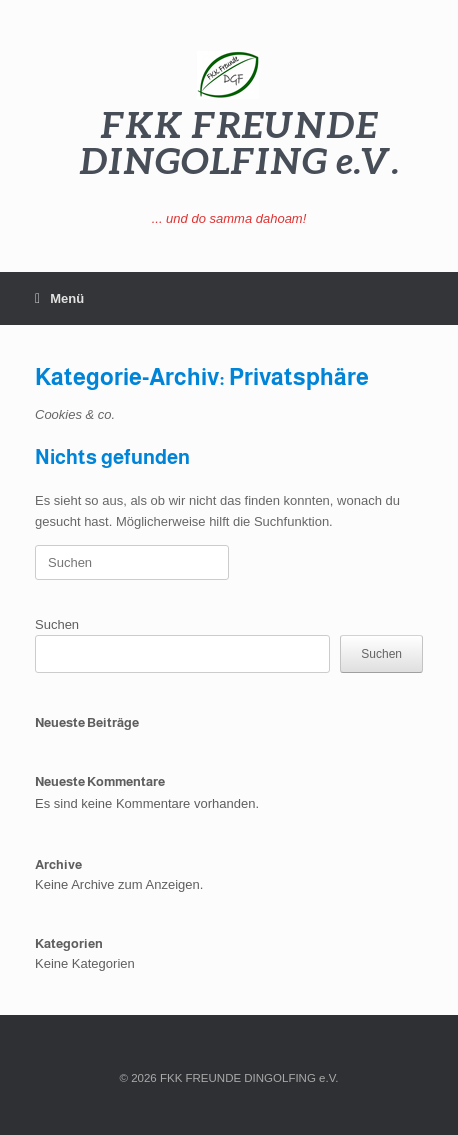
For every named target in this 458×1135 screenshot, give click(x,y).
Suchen (57, 624)
